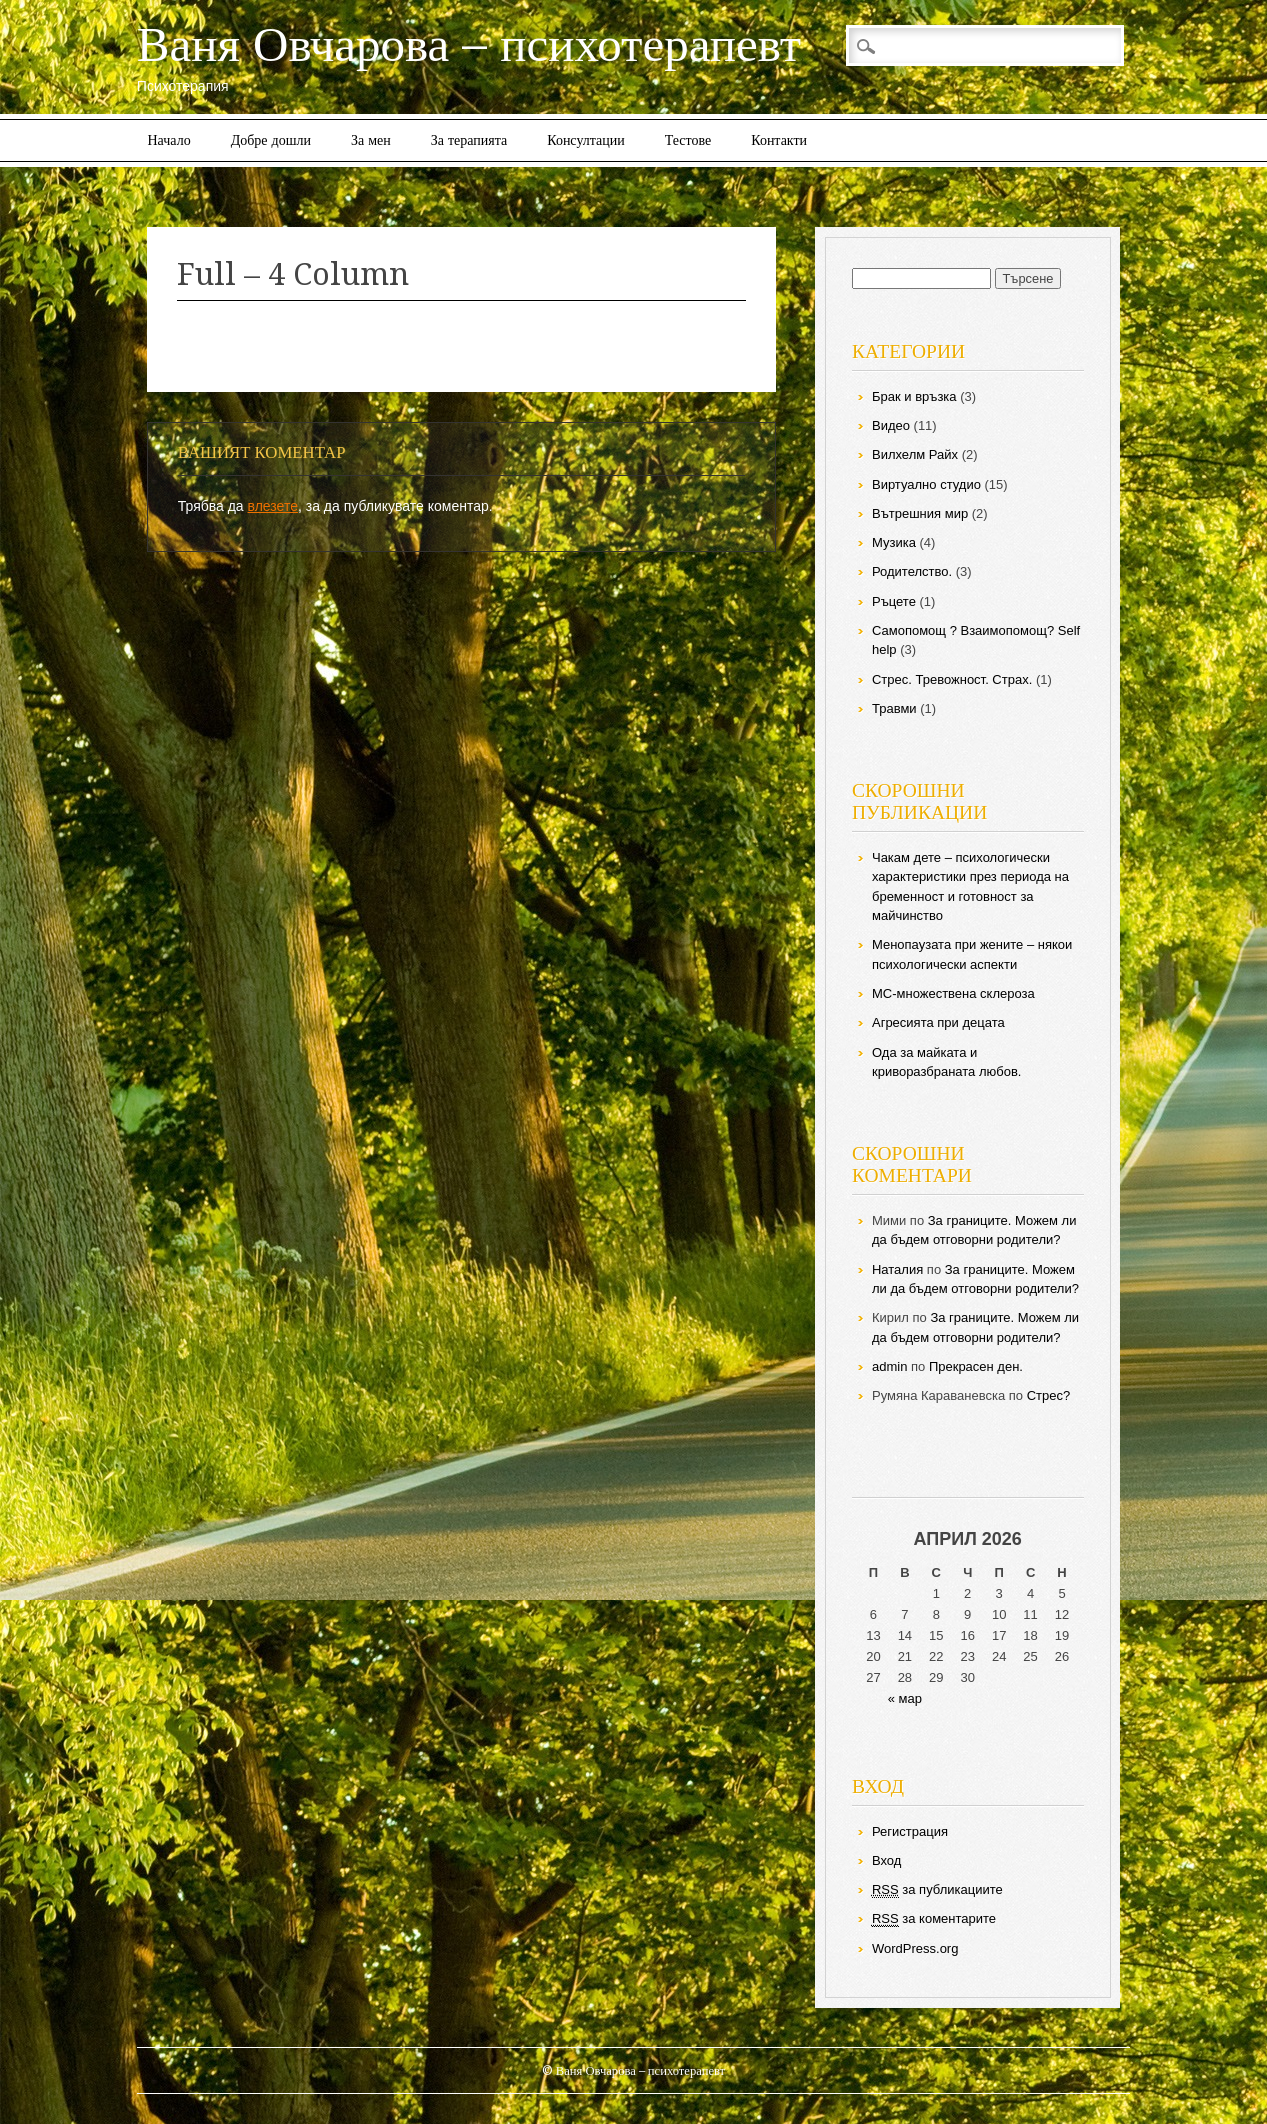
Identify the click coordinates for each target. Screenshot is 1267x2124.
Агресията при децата (938, 1022)
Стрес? (1049, 1395)
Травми (894, 708)
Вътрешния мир (920, 513)
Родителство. (912, 571)
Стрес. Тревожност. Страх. (952, 679)
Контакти (779, 140)
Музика (894, 542)
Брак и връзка (914, 396)
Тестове (688, 140)
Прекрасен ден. (976, 1366)
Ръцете (894, 601)
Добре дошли (271, 140)
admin (889, 1366)
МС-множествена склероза (953, 993)
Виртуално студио (926, 484)
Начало (169, 140)
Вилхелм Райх (915, 454)
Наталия (897, 1269)
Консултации (586, 140)
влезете (273, 506)
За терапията (469, 140)
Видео (891, 425)
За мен (371, 140)
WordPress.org (915, 1948)
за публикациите (937, 1890)
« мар (905, 1698)
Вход (886, 1860)
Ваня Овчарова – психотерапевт (469, 44)
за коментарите (934, 1919)
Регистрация (910, 1831)
